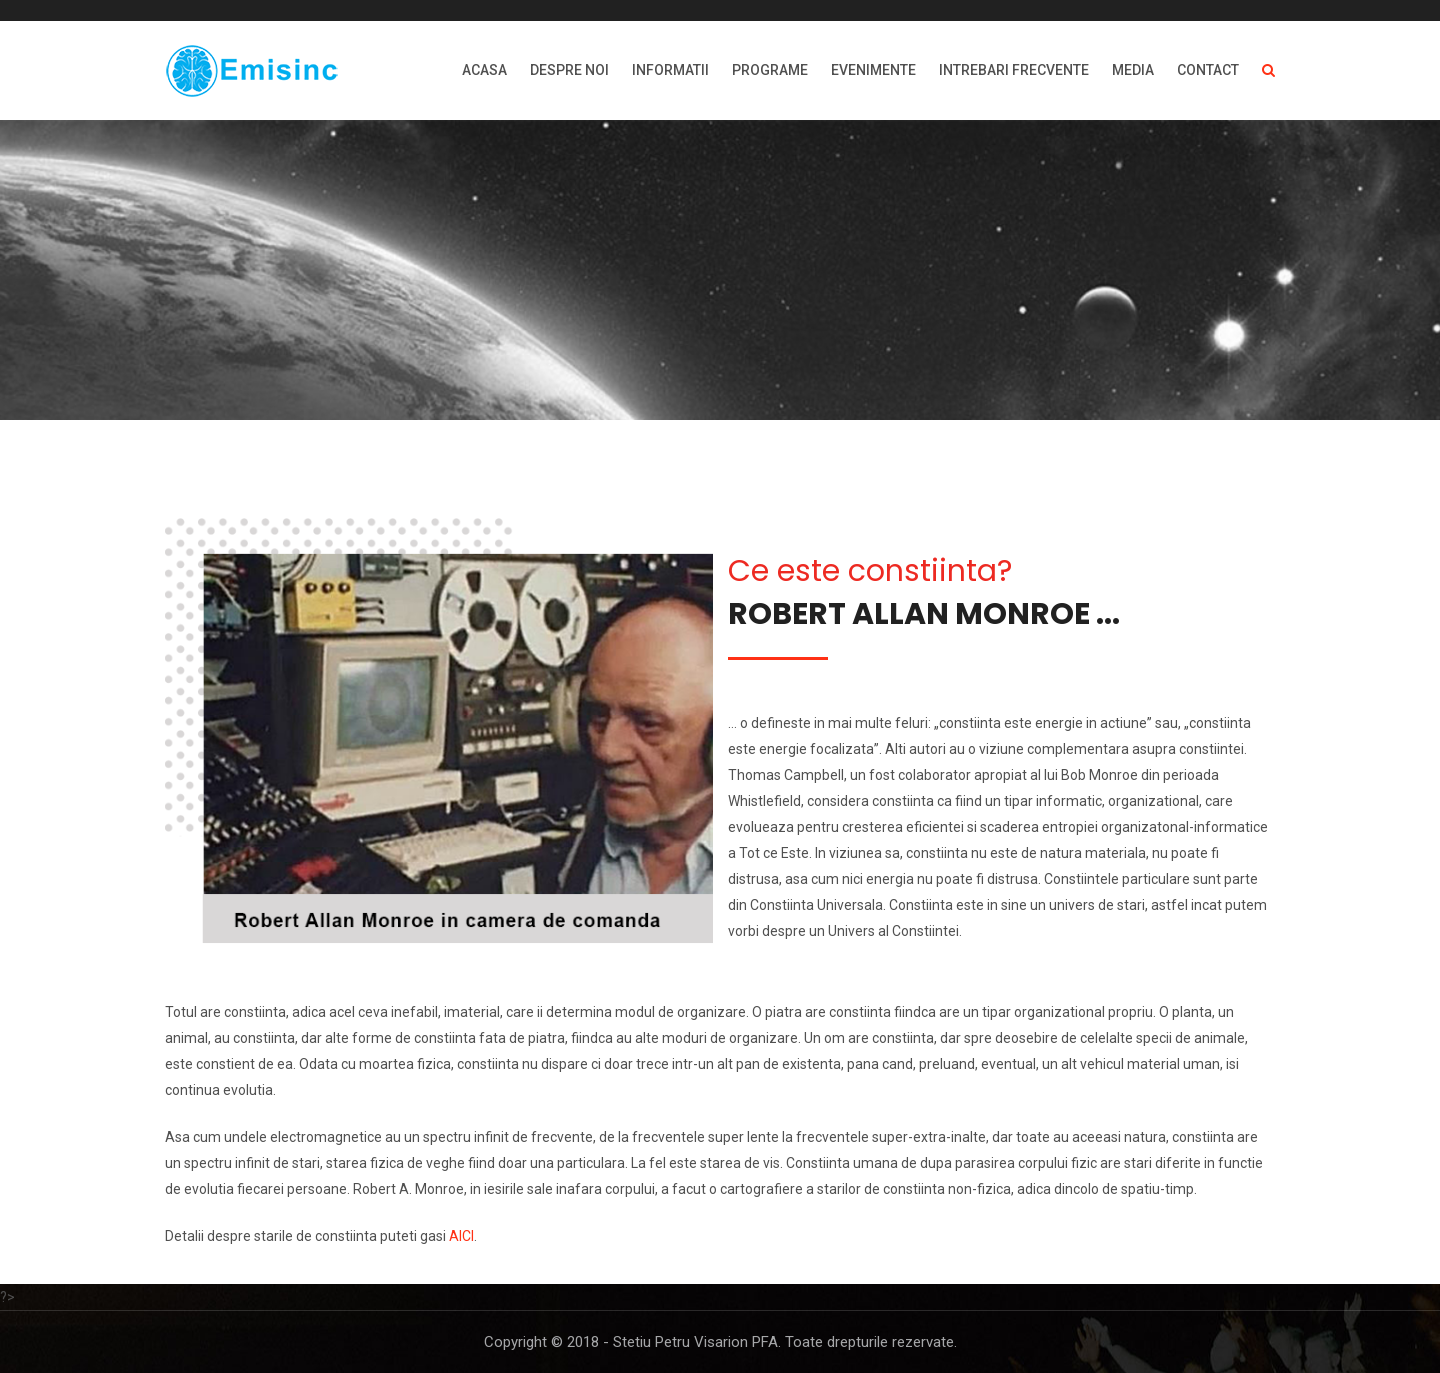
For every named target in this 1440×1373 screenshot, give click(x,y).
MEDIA (1133, 70)
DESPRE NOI (569, 70)
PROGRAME (770, 70)
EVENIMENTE (873, 70)
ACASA (484, 70)
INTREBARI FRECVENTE (1014, 70)
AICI (461, 1236)
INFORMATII (670, 70)
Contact (1208, 70)
